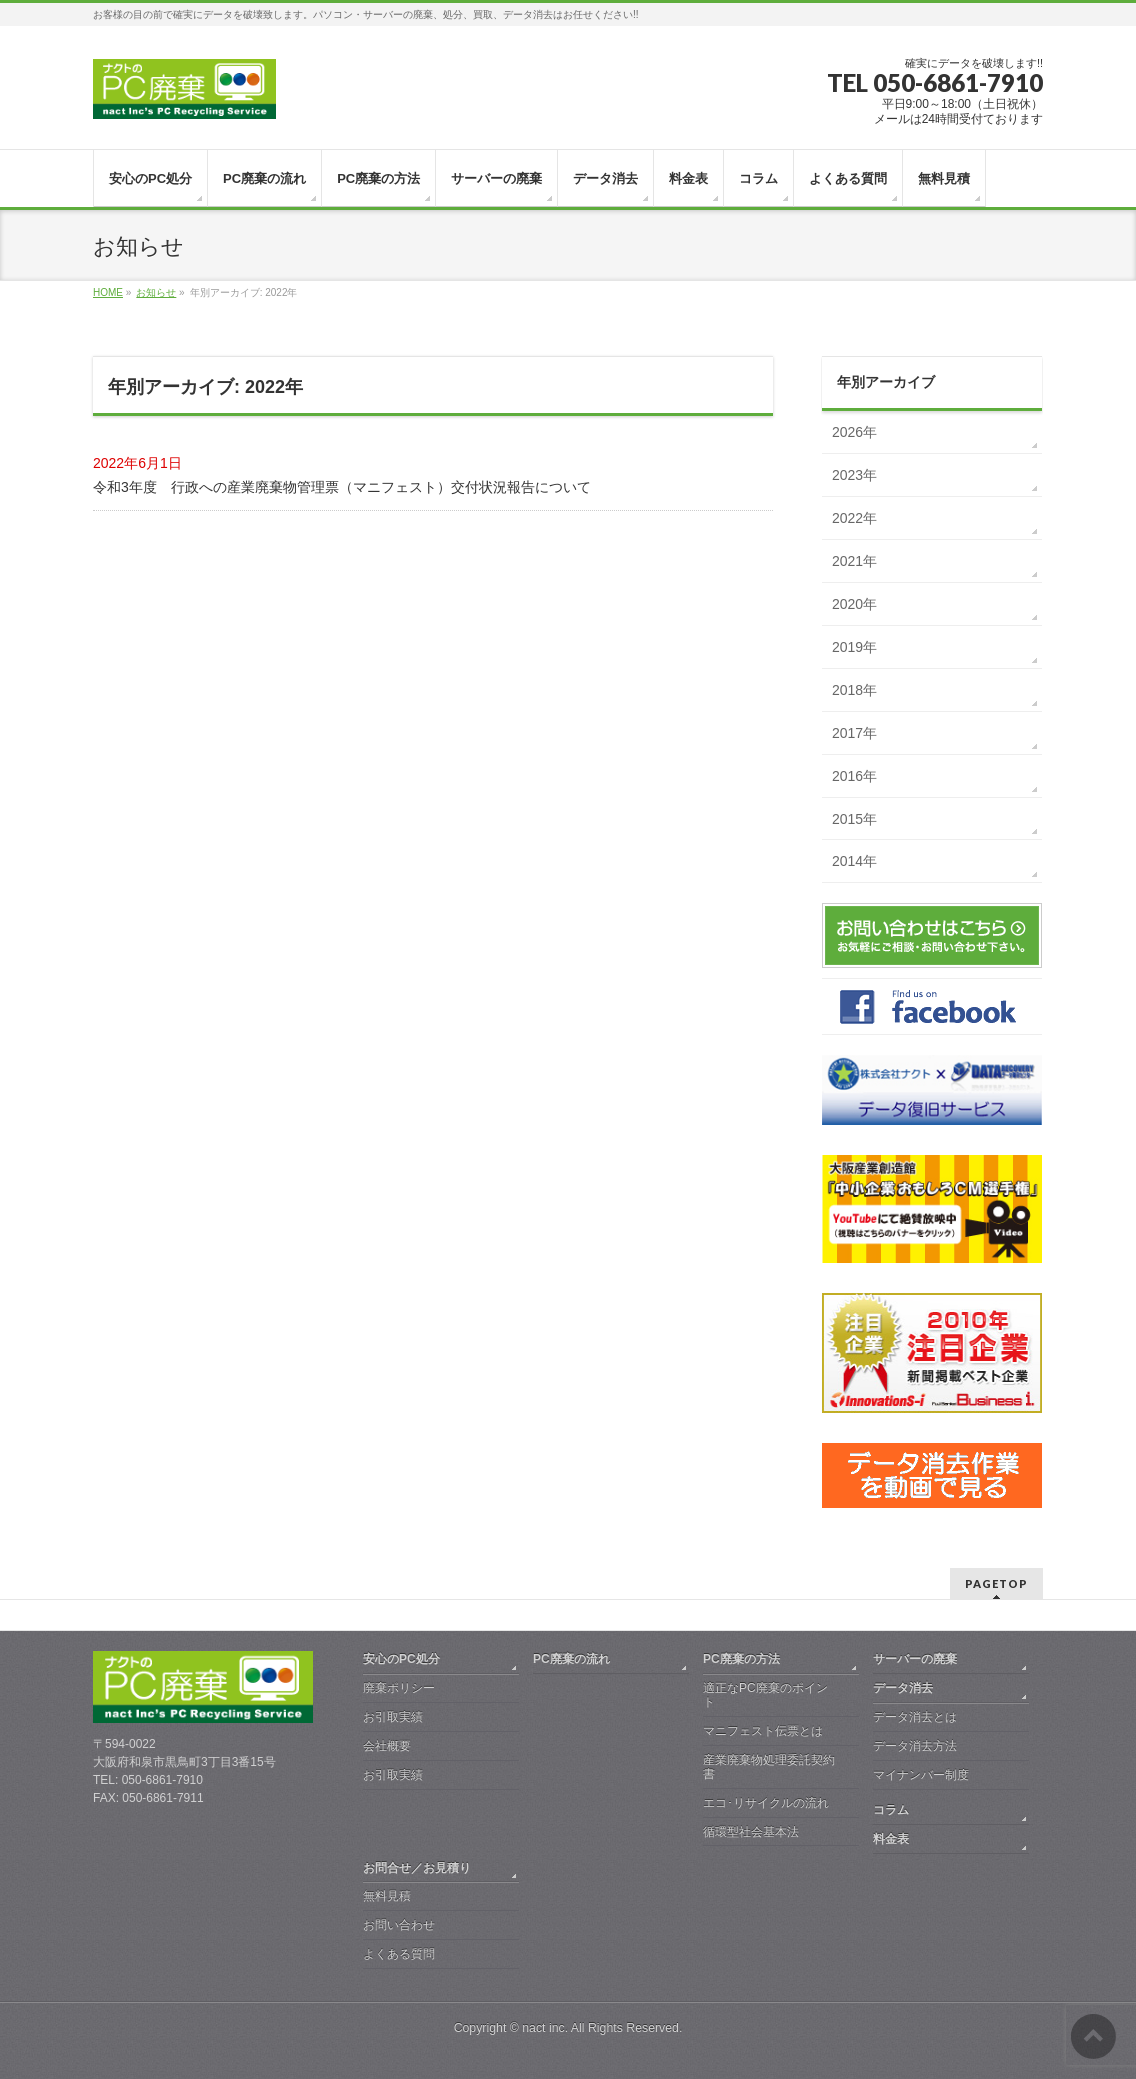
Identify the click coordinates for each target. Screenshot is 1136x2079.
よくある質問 (399, 1954)
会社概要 (387, 1746)
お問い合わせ (399, 1925)
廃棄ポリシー (399, 1688)
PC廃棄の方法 (741, 1659)
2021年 (854, 561)
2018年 (854, 690)
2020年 (854, 604)
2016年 (854, 776)
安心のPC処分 (401, 1659)
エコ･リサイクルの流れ (766, 1803)
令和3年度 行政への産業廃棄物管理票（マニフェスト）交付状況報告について (342, 487)
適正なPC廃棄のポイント (765, 1695)
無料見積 (387, 1896)
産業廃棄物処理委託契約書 (769, 1767)
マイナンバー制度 (921, 1775)
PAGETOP (996, 1583)
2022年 (854, 518)
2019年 (854, 647)
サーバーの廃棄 (915, 1659)
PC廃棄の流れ (571, 1659)
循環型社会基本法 (751, 1832)
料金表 (891, 1839)
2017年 (854, 733)
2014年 (854, 861)
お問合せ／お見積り (417, 1868)
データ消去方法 (915, 1746)
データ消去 (903, 1688)
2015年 (854, 819)
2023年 (854, 475)
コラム (891, 1810)
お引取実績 (393, 1717)
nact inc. (545, 2028)
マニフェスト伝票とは (763, 1731)
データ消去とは (915, 1717)
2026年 (854, 432)
